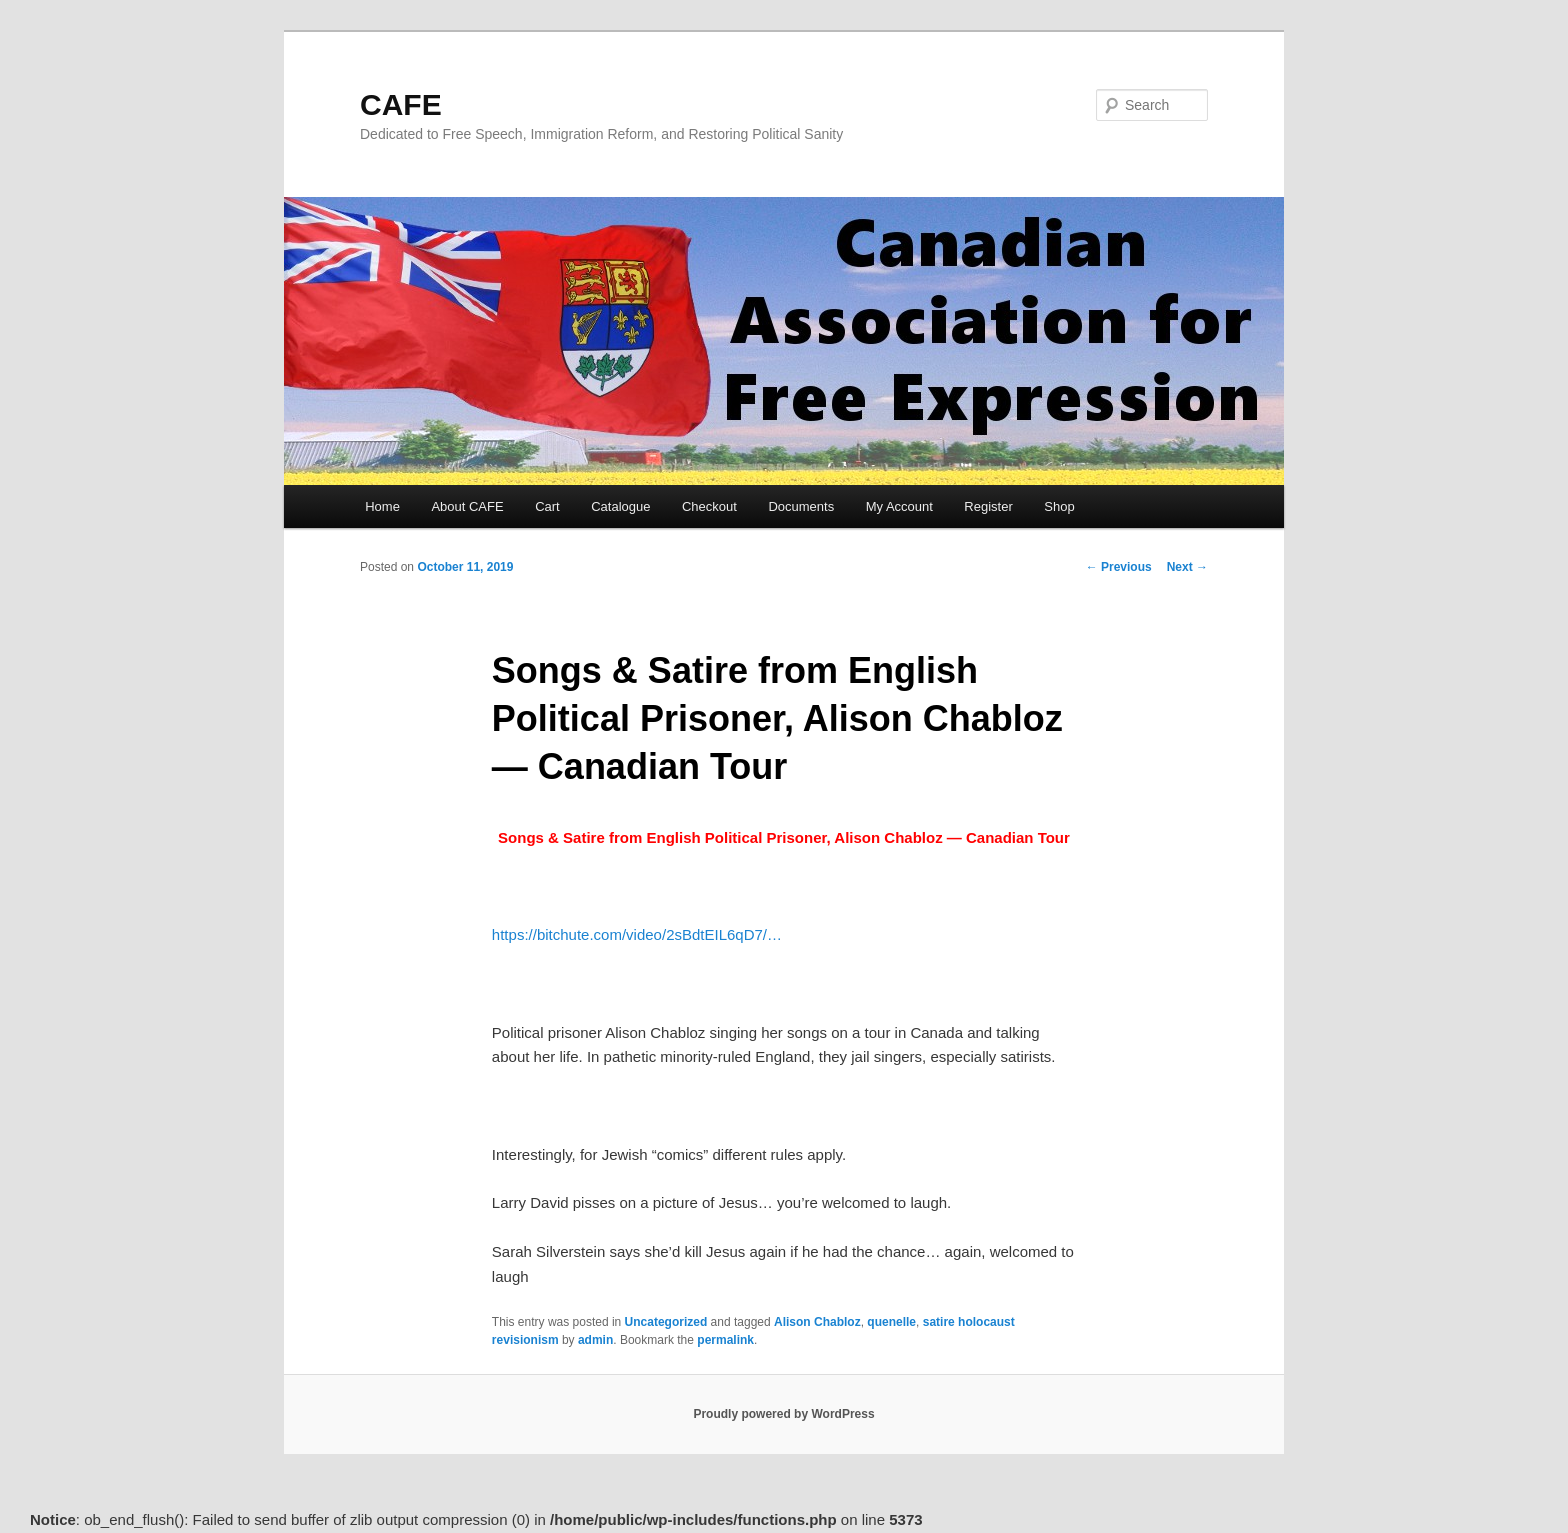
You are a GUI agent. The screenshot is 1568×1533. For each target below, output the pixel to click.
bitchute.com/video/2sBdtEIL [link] (637, 934)
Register (988, 506)
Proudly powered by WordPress (783, 1414)
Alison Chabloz (817, 1322)
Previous (1119, 567)
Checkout (709, 506)
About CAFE (467, 506)
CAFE (401, 104)
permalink (725, 1340)
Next (1187, 567)
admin (595, 1340)
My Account (899, 506)
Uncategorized (666, 1322)
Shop (1059, 506)
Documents (801, 506)
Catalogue (620, 506)
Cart (547, 506)
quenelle (891, 1322)
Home (382, 506)
